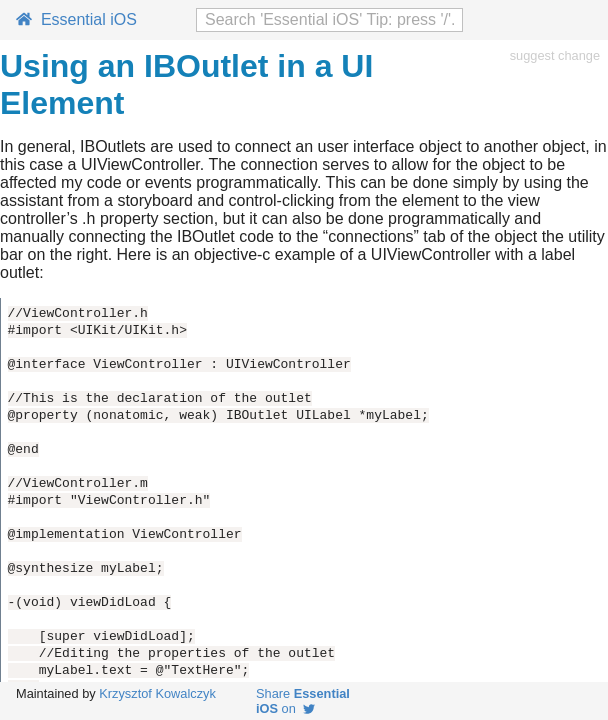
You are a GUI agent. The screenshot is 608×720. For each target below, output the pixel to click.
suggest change (555, 55)
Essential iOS (76, 19)
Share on (303, 701)
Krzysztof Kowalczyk (157, 693)
